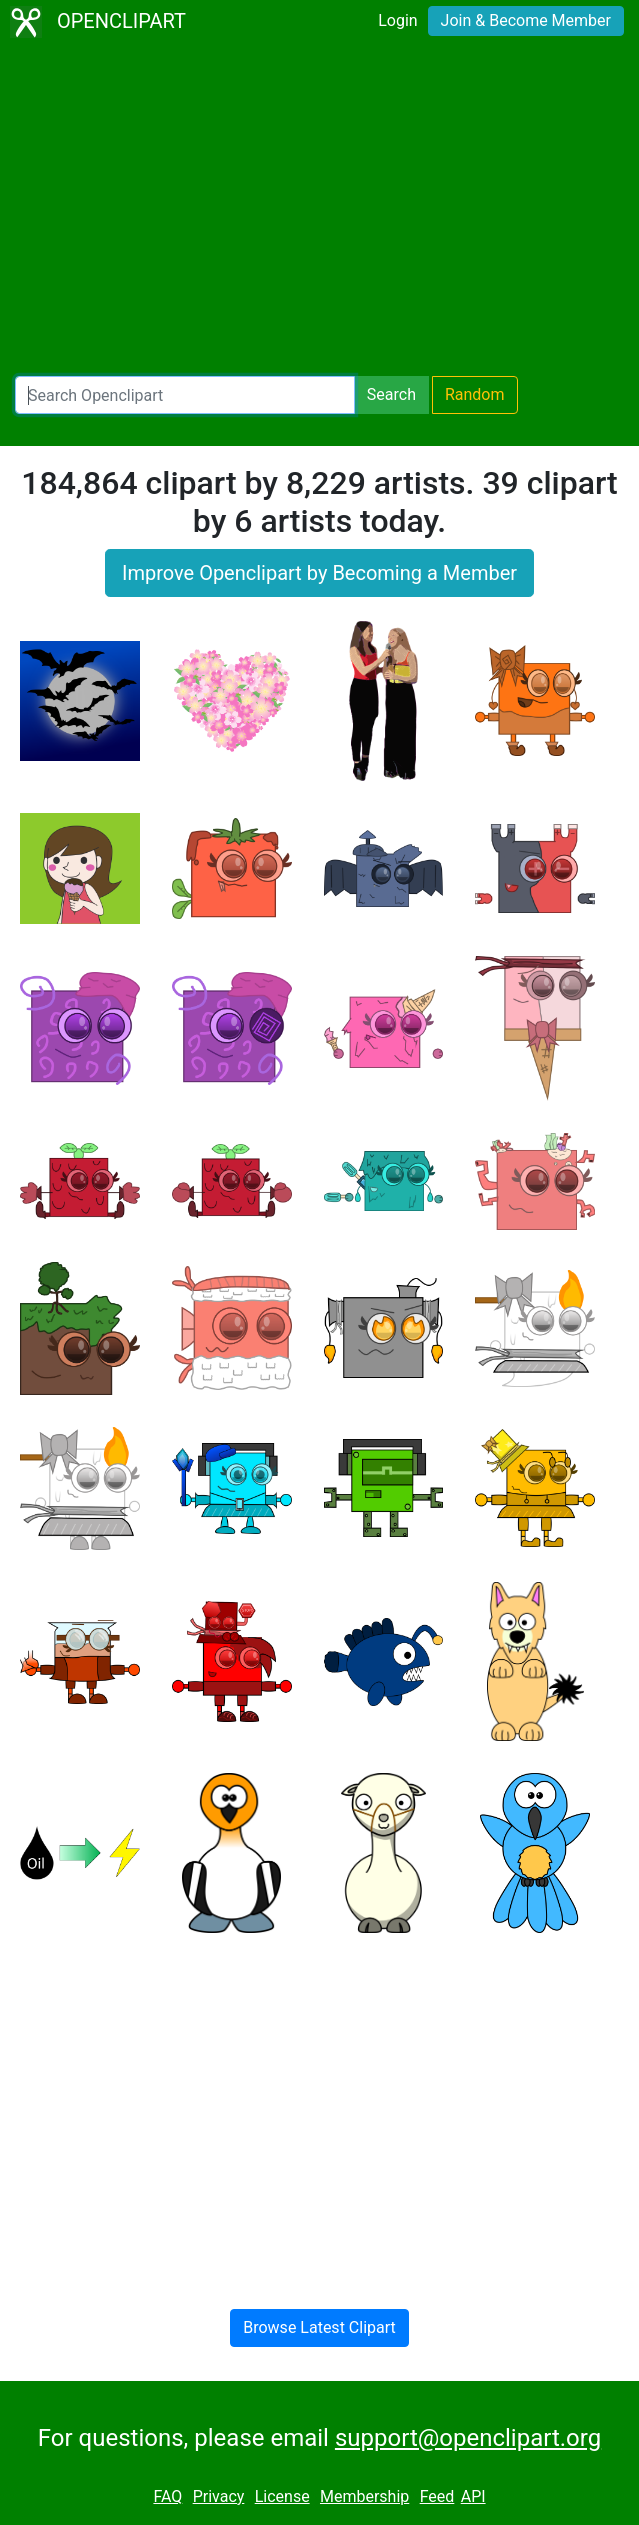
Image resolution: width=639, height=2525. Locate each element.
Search (391, 394)
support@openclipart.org (468, 2438)
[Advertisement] (319, 210)
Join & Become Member (526, 20)
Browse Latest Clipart (319, 2327)
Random (475, 394)
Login (397, 20)
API (473, 2496)
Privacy (219, 2496)
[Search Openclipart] (185, 395)
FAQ (167, 2496)
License (282, 2496)
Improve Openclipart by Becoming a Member (319, 573)
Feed (437, 2496)
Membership (364, 2496)
